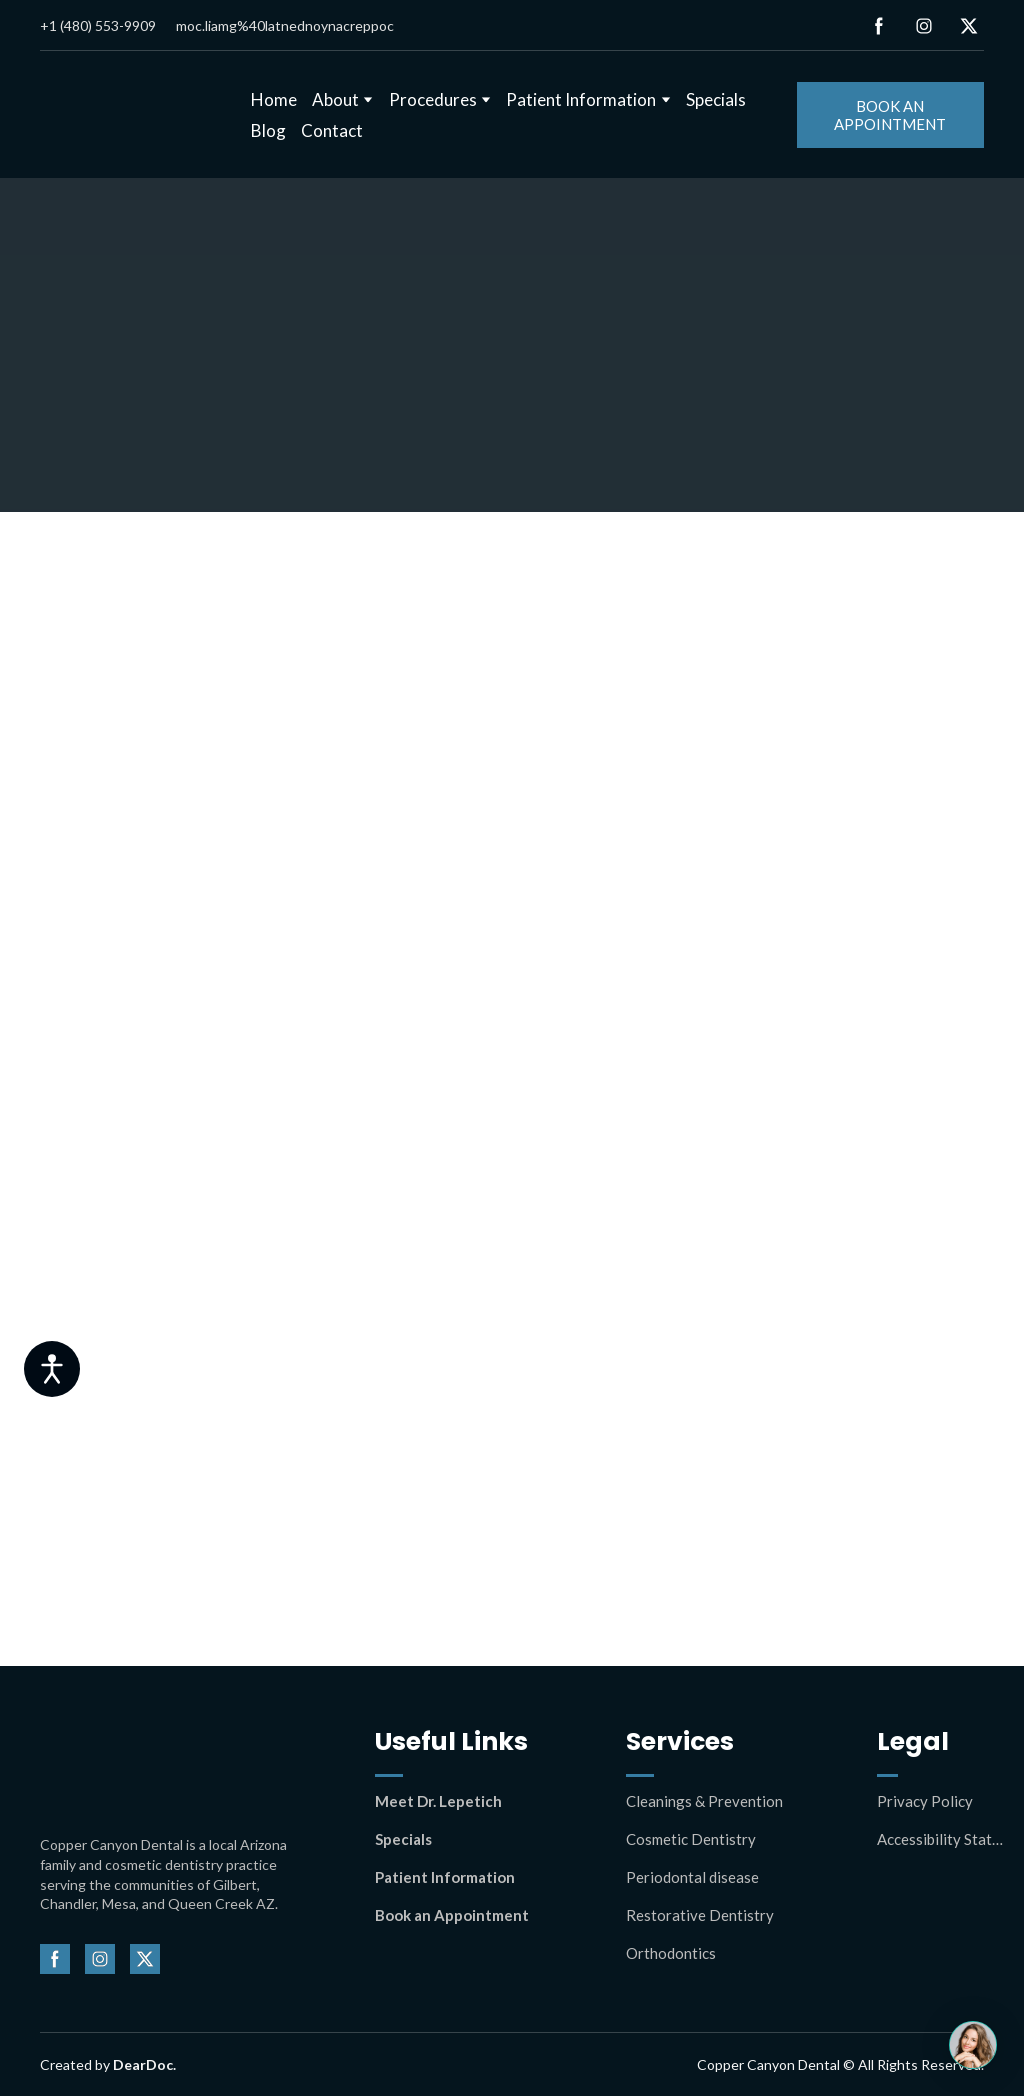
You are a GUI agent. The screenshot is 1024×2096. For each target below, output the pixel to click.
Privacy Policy (925, 1801)
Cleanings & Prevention (704, 1801)
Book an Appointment (452, 1915)
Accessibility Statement (940, 1839)
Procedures (433, 99)
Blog (268, 130)
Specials (716, 99)
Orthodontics (671, 1953)
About (335, 99)
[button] (879, 26)
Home (274, 99)
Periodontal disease (692, 1877)
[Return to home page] (130, 115)
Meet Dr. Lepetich (438, 1801)
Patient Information (581, 99)
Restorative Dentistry (700, 1915)
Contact (332, 130)
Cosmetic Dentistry (691, 1839)
